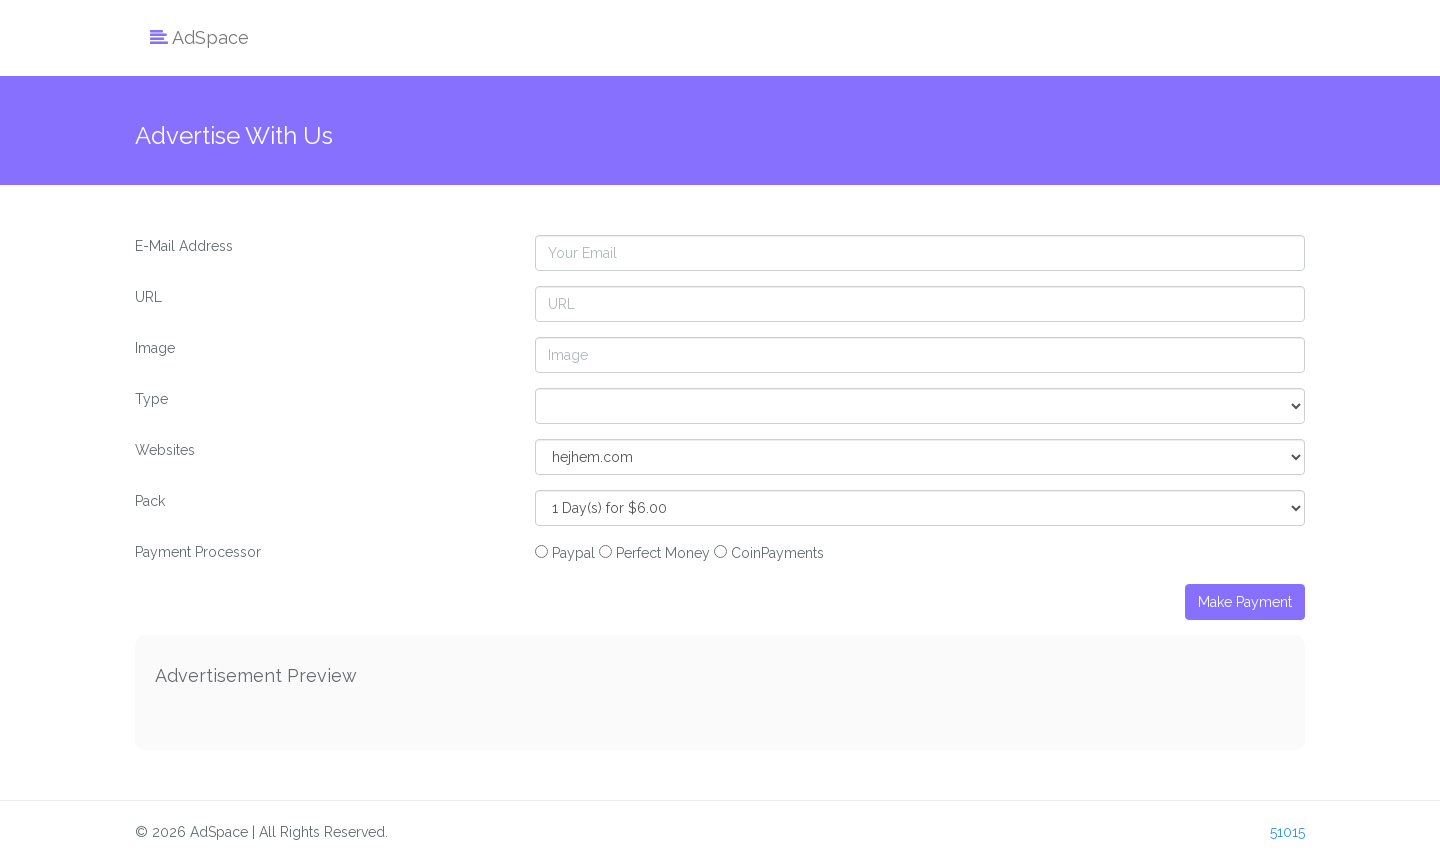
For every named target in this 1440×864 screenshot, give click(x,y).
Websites (165, 450)
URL (148, 297)
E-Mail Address (184, 246)
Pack (150, 501)
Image (155, 348)
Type (151, 399)
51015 (1287, 832)
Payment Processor (198, 552)
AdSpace (199, 37)
